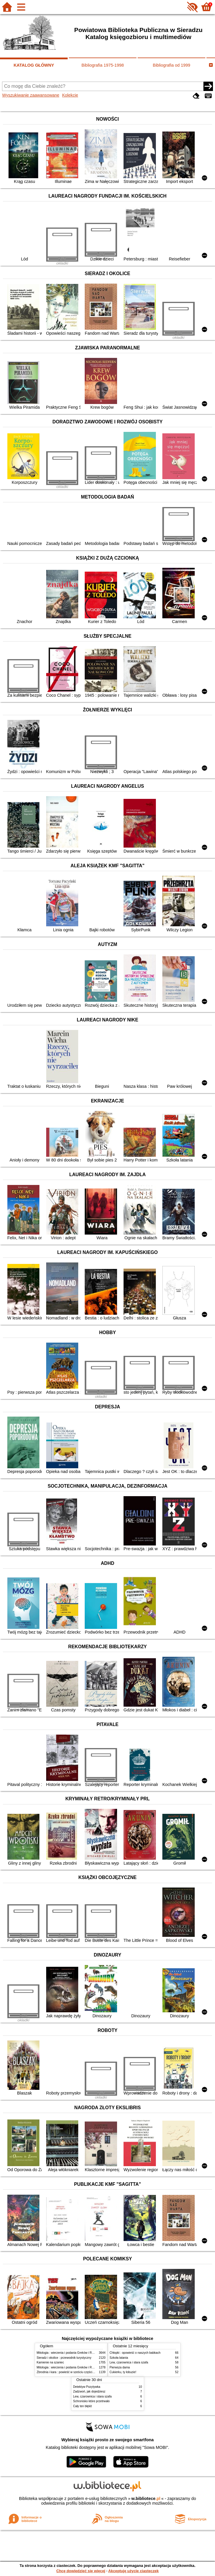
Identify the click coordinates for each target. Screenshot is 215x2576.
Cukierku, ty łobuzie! (123, 2372)
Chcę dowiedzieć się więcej (80, 2571)
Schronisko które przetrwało (91, 2401)
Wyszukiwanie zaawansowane (30, 95)
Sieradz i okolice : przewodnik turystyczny (64, 2357)
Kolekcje (70, 95)
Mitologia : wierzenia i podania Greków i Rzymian (69, 2352)
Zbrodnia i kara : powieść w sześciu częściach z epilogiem (75, 2372)
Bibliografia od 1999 (171, 65)
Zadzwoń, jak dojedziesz (89, 2391)
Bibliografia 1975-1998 (102, 65)
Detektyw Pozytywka (86, 2386)
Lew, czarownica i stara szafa (129, 2362)
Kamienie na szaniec (50, 2362)
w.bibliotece (146, 2498)
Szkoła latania (119, 2357)
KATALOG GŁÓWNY (34, 65)
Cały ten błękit (82, 2406)
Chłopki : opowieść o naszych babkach (135, 2352)
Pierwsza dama (120, 2367)
